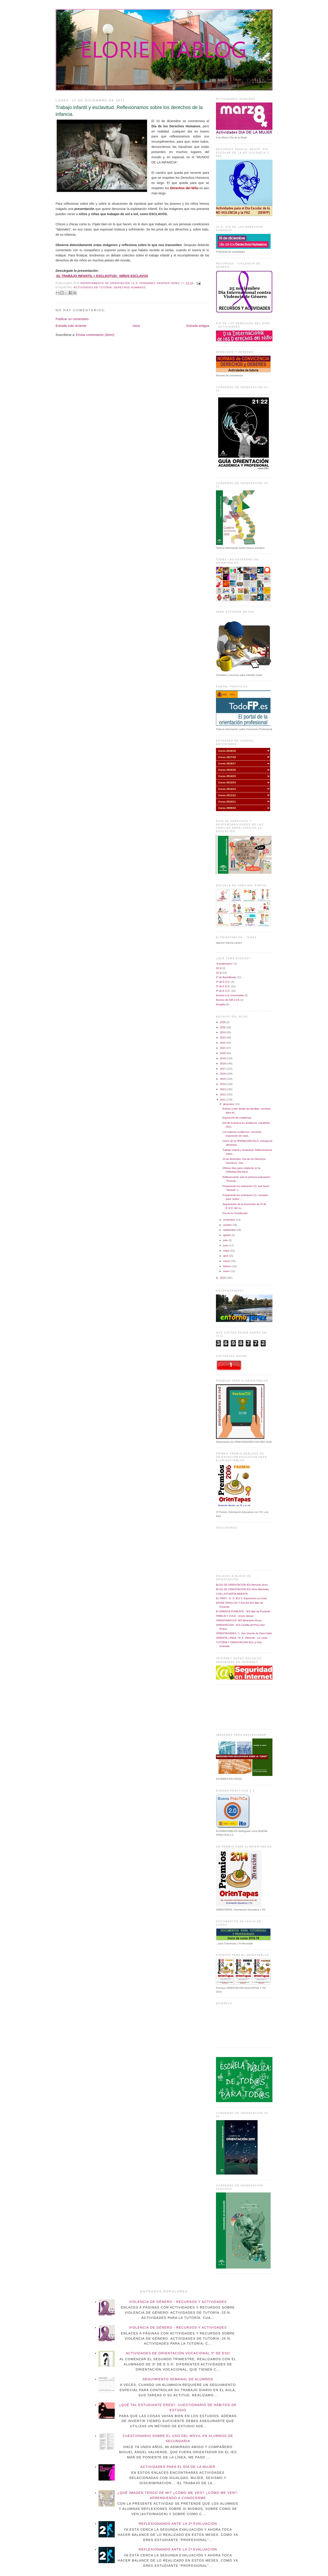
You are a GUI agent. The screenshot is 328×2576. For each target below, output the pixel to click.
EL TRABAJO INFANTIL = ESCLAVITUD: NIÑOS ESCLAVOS (102, 276)
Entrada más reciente (71, 326)
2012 (223, 1094)
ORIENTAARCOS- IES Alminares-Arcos (239, 1620)
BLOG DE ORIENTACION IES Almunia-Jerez (242, 1584)
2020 (223, 1053)
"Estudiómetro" (224, 963)
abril (226, 1255)
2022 (223, 1042)
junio (226, 1245)
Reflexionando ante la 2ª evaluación (178, 2523)
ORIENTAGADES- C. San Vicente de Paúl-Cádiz (244, 1633)
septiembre (230, 1230)
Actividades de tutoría (93, 287)
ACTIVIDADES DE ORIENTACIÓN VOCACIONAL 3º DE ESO (178, 2353)
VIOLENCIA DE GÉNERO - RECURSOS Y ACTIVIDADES (178, 2302)
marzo (227, 1261)
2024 (223, 1032)
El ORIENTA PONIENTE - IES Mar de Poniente (243, 1611)
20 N (218, 968)
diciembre (229, 1104)
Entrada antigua (197, 326)
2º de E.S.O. (223, 981)
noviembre (229, 1219)
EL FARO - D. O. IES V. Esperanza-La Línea (241, 1598)
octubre (227, 1225)
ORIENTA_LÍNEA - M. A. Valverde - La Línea (241, 1637)
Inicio (136, 326)
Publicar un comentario (72, 319)
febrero (227, 1266)
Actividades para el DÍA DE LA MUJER (177, 2467)
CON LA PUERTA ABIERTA (232, 1593)
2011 (223, 1099)
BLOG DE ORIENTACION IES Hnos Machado (242, 1589)
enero (226, 1271)
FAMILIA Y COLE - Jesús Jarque (234, 1616)
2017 (223, 1068)
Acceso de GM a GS (227, 999)
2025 (223, 1027)
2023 (223, 1037)
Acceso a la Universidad (230, 995)
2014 (223, 1084)
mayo (226, 1250)
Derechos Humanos (130, 287)
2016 (223, 1073)
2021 (223, 1048)
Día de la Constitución (235, 1213)
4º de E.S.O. (223, 990)
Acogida (220, 1004)
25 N (218, 972)
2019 (223, 1058)
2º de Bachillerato (226, 977)
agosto (227, 1235)
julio (225, 1240)
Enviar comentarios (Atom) (95, 335)
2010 (223, 1277)
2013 (223, 1089)
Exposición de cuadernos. (237, 1117)
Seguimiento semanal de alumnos (178, 2379)
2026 (223, 1022)
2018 (223, 1063)
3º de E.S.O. (223, 986)
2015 (223, 1078)
